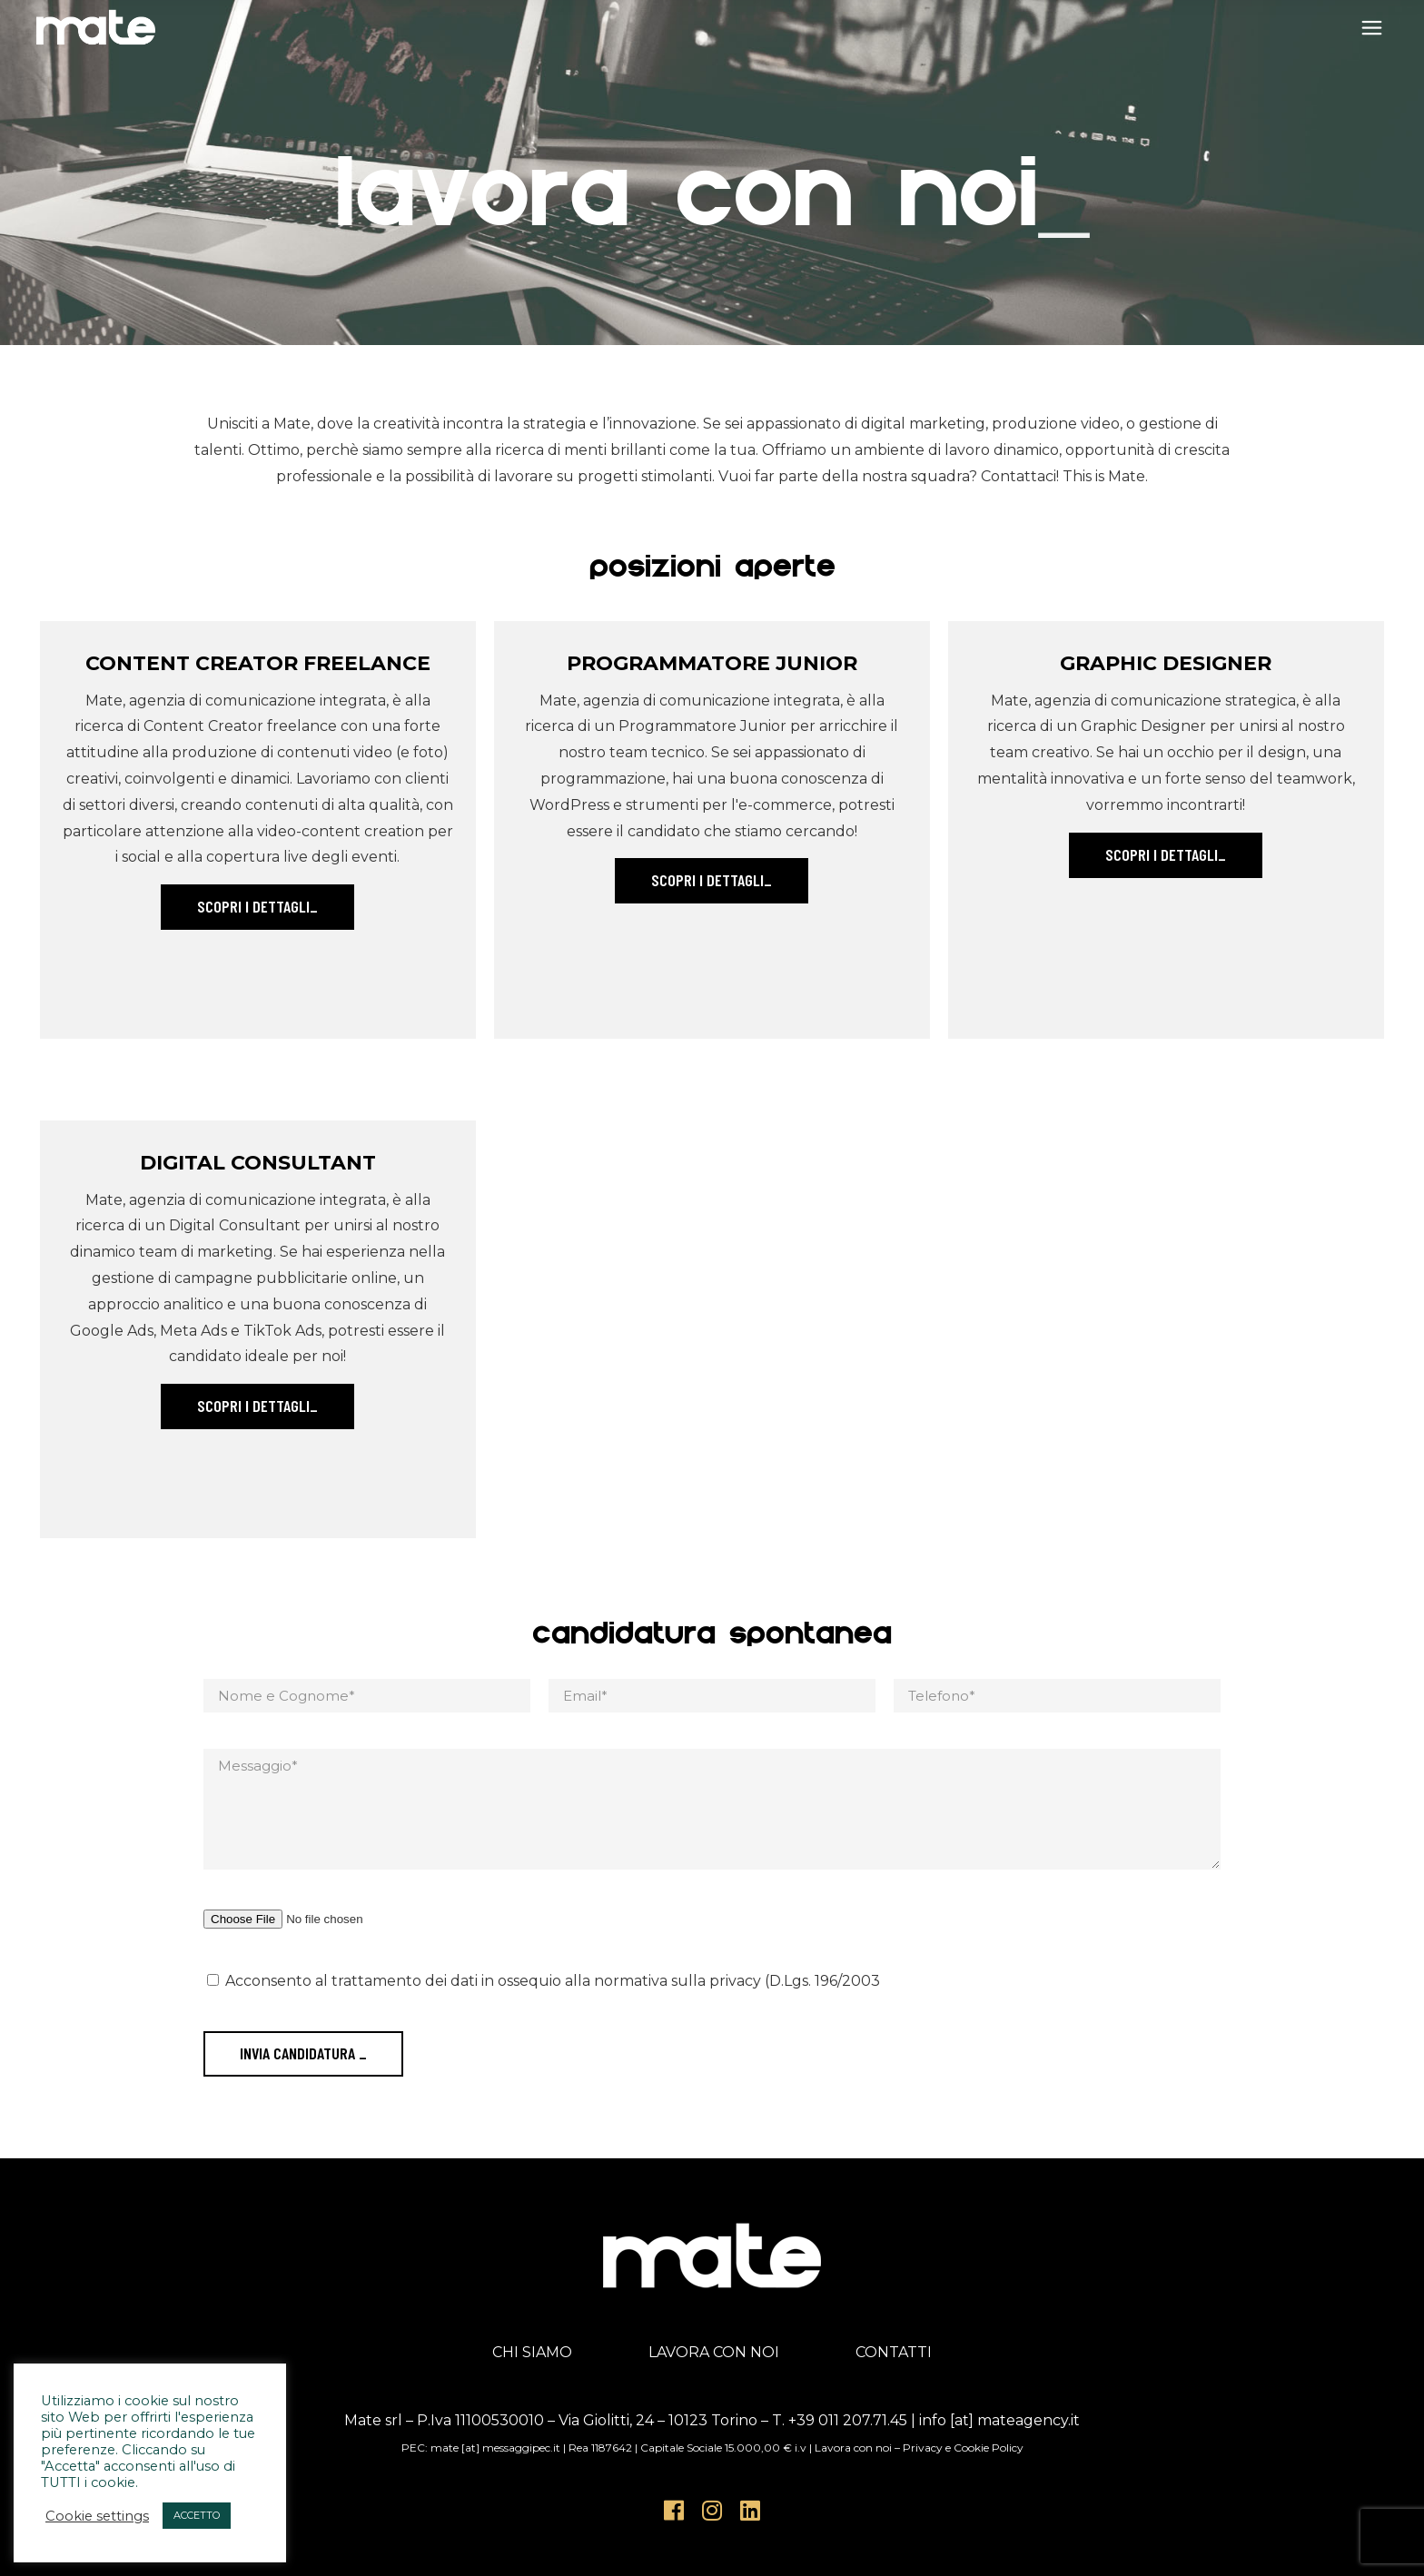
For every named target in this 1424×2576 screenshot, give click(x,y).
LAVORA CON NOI (713, 2352)
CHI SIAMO (532, 2352)
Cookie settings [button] (97, 2516)
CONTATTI (893, 2352)
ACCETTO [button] (196, 2515)
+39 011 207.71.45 (847, 2420)
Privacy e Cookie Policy (963, 2447)
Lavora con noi (853, 2447)
